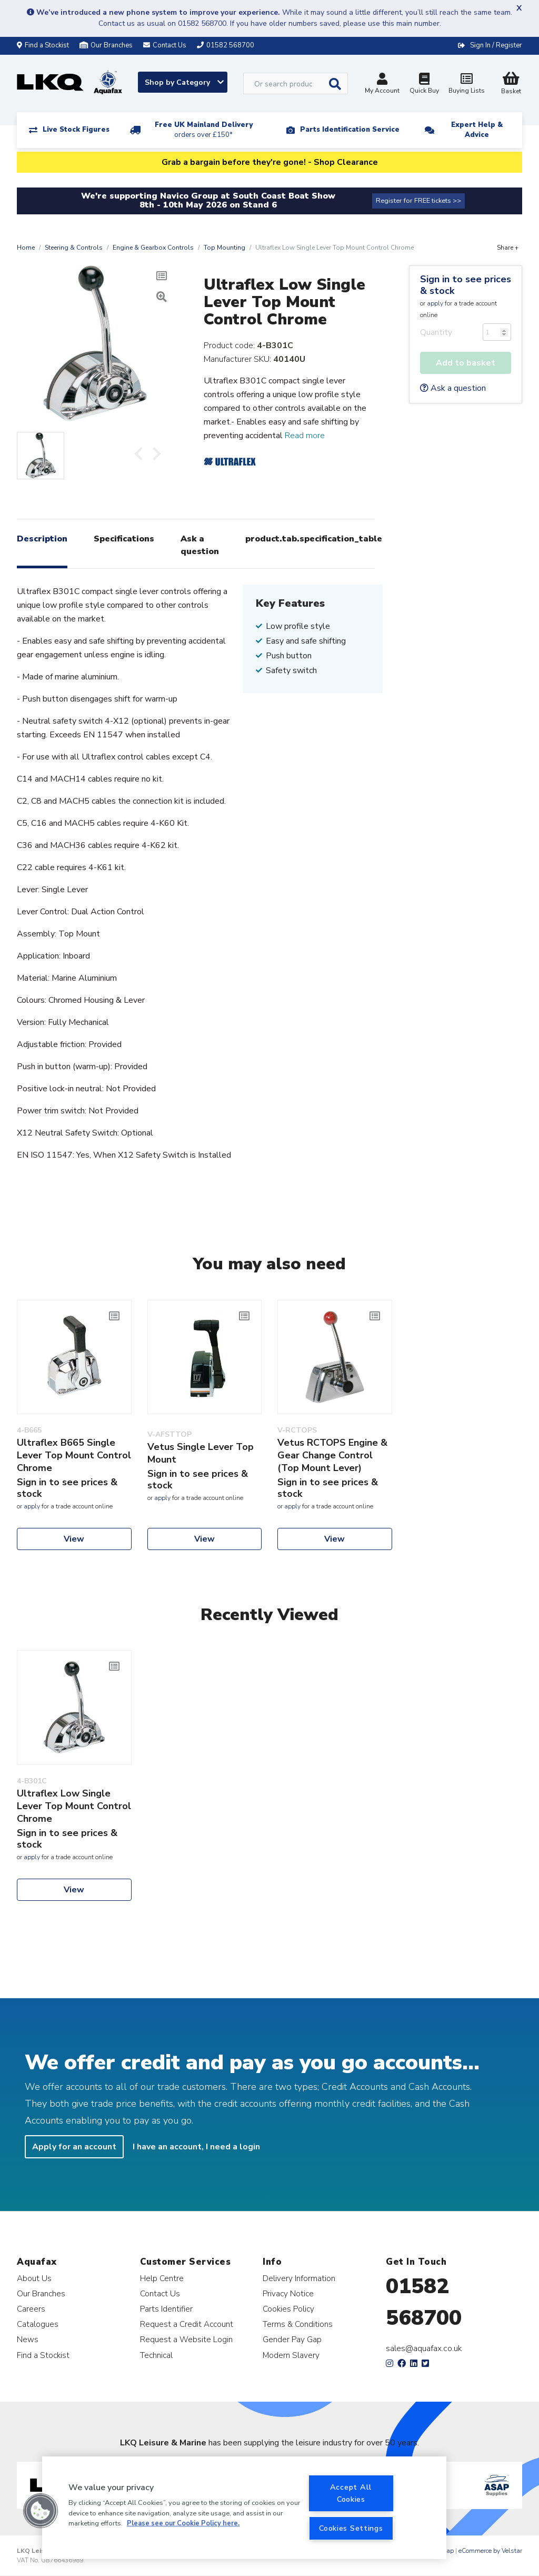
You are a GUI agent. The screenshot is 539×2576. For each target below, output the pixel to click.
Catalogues (37, 2324)
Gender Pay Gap (292, 2339)
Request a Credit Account (186, 2324)
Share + (507, 247)
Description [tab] (42, 539)
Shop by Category (184, 82)
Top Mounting (224, 247)
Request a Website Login (186, 2339)
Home (26, 247)
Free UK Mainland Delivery (204, 130)
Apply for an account (74, 2147)
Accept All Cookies (351, 2493)
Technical (156, 2355)
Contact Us (160, 2293)
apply (435, 303)
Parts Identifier (166, 2308)
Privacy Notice (288, 2293)
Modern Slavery (291, 2355)
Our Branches (106, 45)
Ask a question (453, 388)
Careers (31, 2308)
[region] (244, 2507)
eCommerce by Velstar (490, 2551)
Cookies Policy (288, 2308)
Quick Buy (424, 84)
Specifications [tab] (124, 539)
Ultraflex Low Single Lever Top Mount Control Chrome (74, 1806)
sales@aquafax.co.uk (424, 2348)
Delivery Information (299, 2278)
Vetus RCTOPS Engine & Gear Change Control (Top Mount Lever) (332, 1455)
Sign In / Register (496, 45)
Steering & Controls (74, 247)
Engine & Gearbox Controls (153, 247)
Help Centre (162, 2278)
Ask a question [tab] (200, 545)
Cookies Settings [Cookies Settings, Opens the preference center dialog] (351, 2528)
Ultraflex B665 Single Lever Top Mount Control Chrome (74, 1455)
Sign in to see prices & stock (465, 285)
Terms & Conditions (298, 2324)
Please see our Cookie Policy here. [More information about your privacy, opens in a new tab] (183, 2523)
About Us (34, 2278)
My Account (382, 84)
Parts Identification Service (350, 129)
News (27, 2339)
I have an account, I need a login (196, 2147)
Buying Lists (466, 84)
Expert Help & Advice (477, 130)
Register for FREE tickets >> (418, 200)
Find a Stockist (43, 45)
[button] (40, 2511)
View (74, 1539)
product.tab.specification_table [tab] (313, 539)
